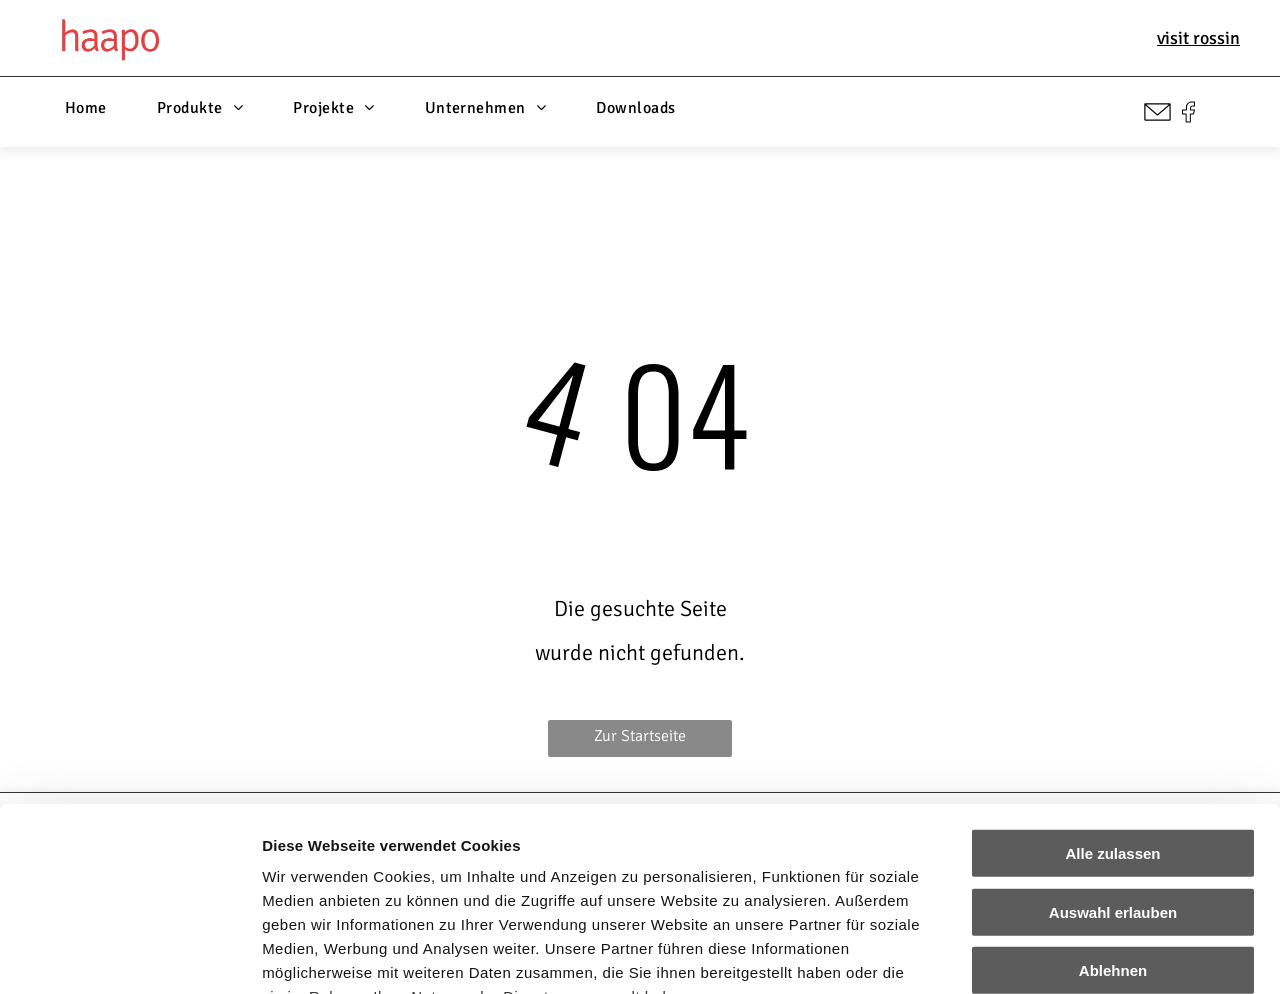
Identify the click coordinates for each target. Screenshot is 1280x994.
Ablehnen (1113, 802)
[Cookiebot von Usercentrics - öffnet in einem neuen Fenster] (129, 955)
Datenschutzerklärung (346, 876)
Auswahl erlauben (1113, 743)
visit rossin (1198, 38)
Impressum (490, 876)
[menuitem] (86, 108)
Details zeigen (1063, 954)
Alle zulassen (1112, 685)
